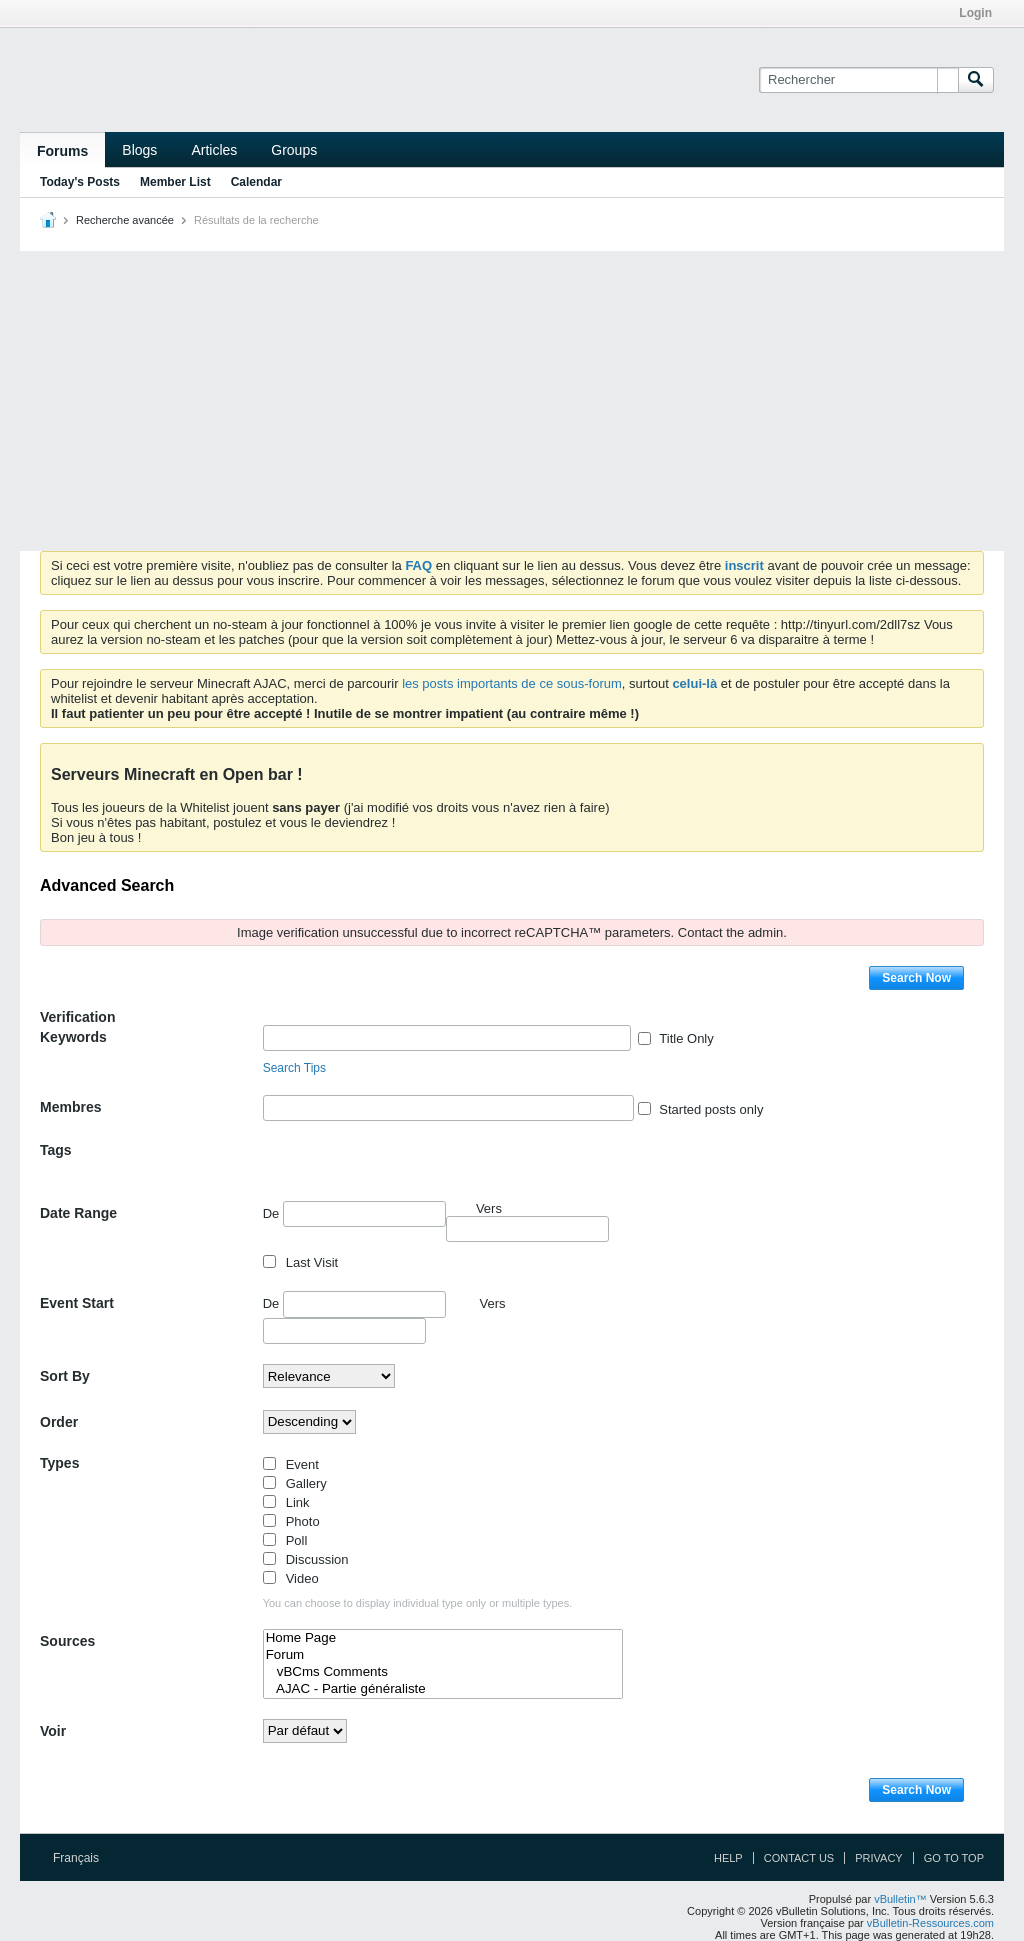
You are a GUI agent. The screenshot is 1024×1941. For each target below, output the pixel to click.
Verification (77, 1017)
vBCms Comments (443, 1672)
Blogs (139, 150)
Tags (56, 1150)
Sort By (65, 1376)
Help (728, 1858)
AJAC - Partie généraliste (443, 1689)
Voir (53, 1731)
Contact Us (799, 1858)
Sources (67, 1641)
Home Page (443, 1638)
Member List (175, 182)
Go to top (954, 1858)
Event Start (77, 1303)
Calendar (256, 182)
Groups (294, 150)
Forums (62, 151)
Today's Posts (80, 182)
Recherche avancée (125, 220)
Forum (443, 1655)
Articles (214, 150)
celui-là (694, 683)
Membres (70, 1107)
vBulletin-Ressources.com (930, 1923)
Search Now (916, 978)
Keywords (73, 1037)
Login (975, 13)
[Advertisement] (512, 401)
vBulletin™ (900, 1899)
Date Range (78, 1213)
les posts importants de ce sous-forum (512, 683)
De (354, 1214)
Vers (493, 1303)
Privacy (878, 1858)
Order (59, 1422)
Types (59, 1463)
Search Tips (294, 1068)
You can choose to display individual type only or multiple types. (418, 1603)
